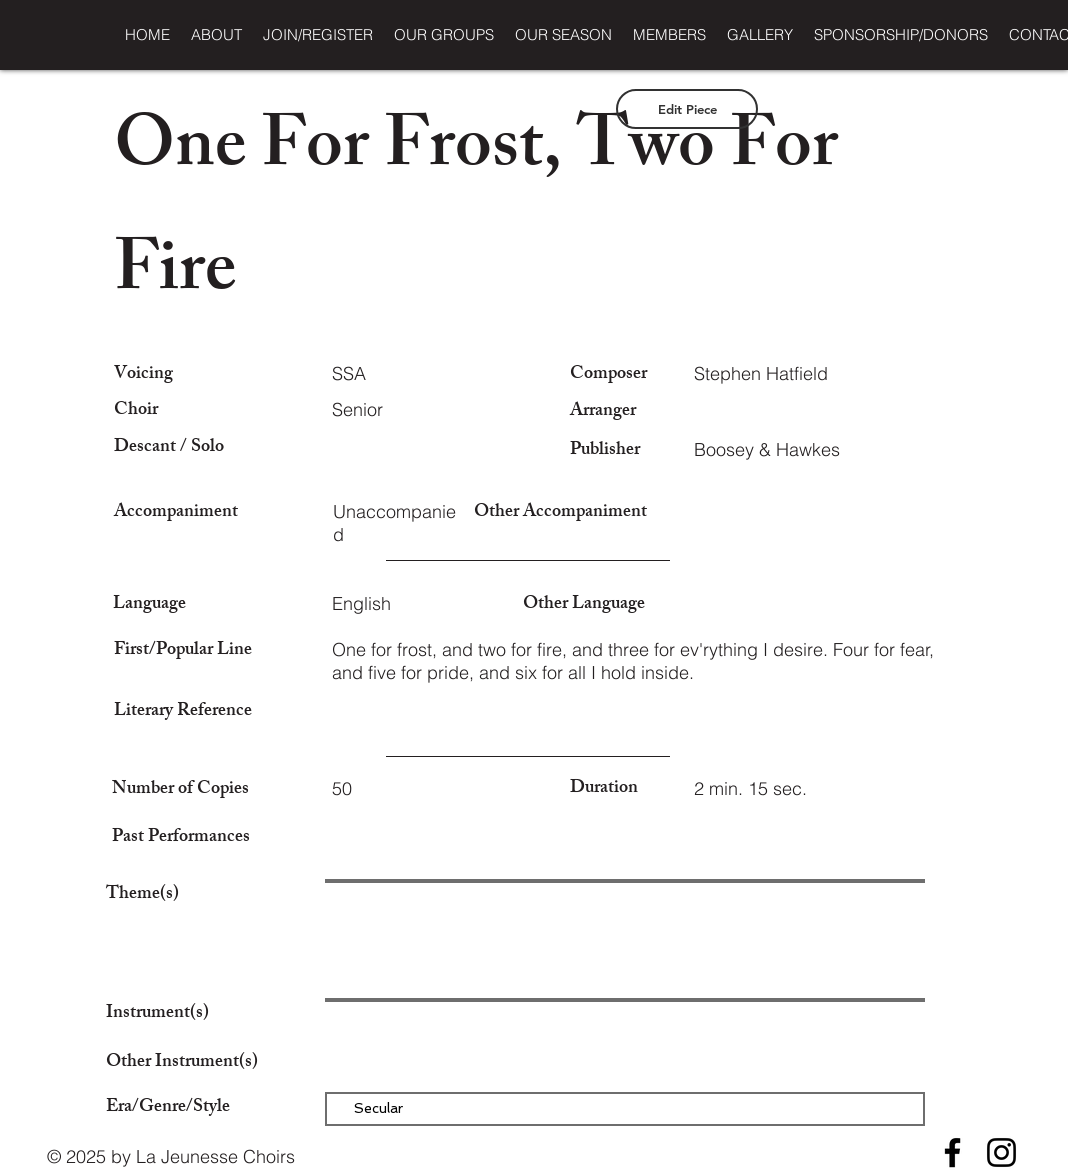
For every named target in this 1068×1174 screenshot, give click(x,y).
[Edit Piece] (687, 109)
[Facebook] (952, 1152)
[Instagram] (1001, 1152)
